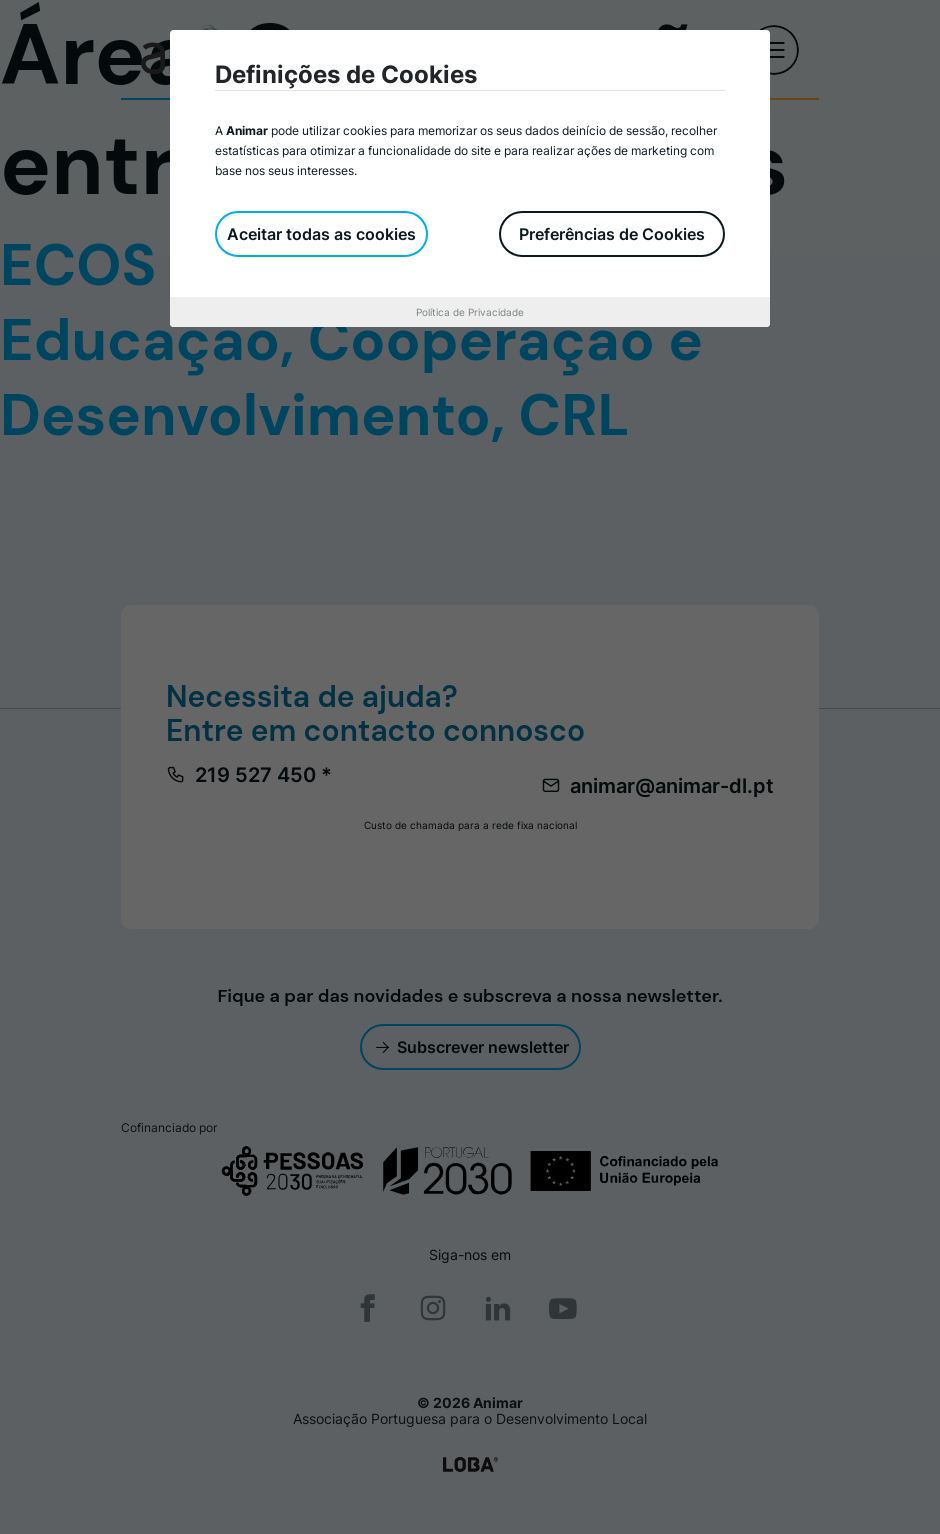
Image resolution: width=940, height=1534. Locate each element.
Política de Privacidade (470, 312)
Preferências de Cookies (612, 234)
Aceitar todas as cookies (321, 234)
